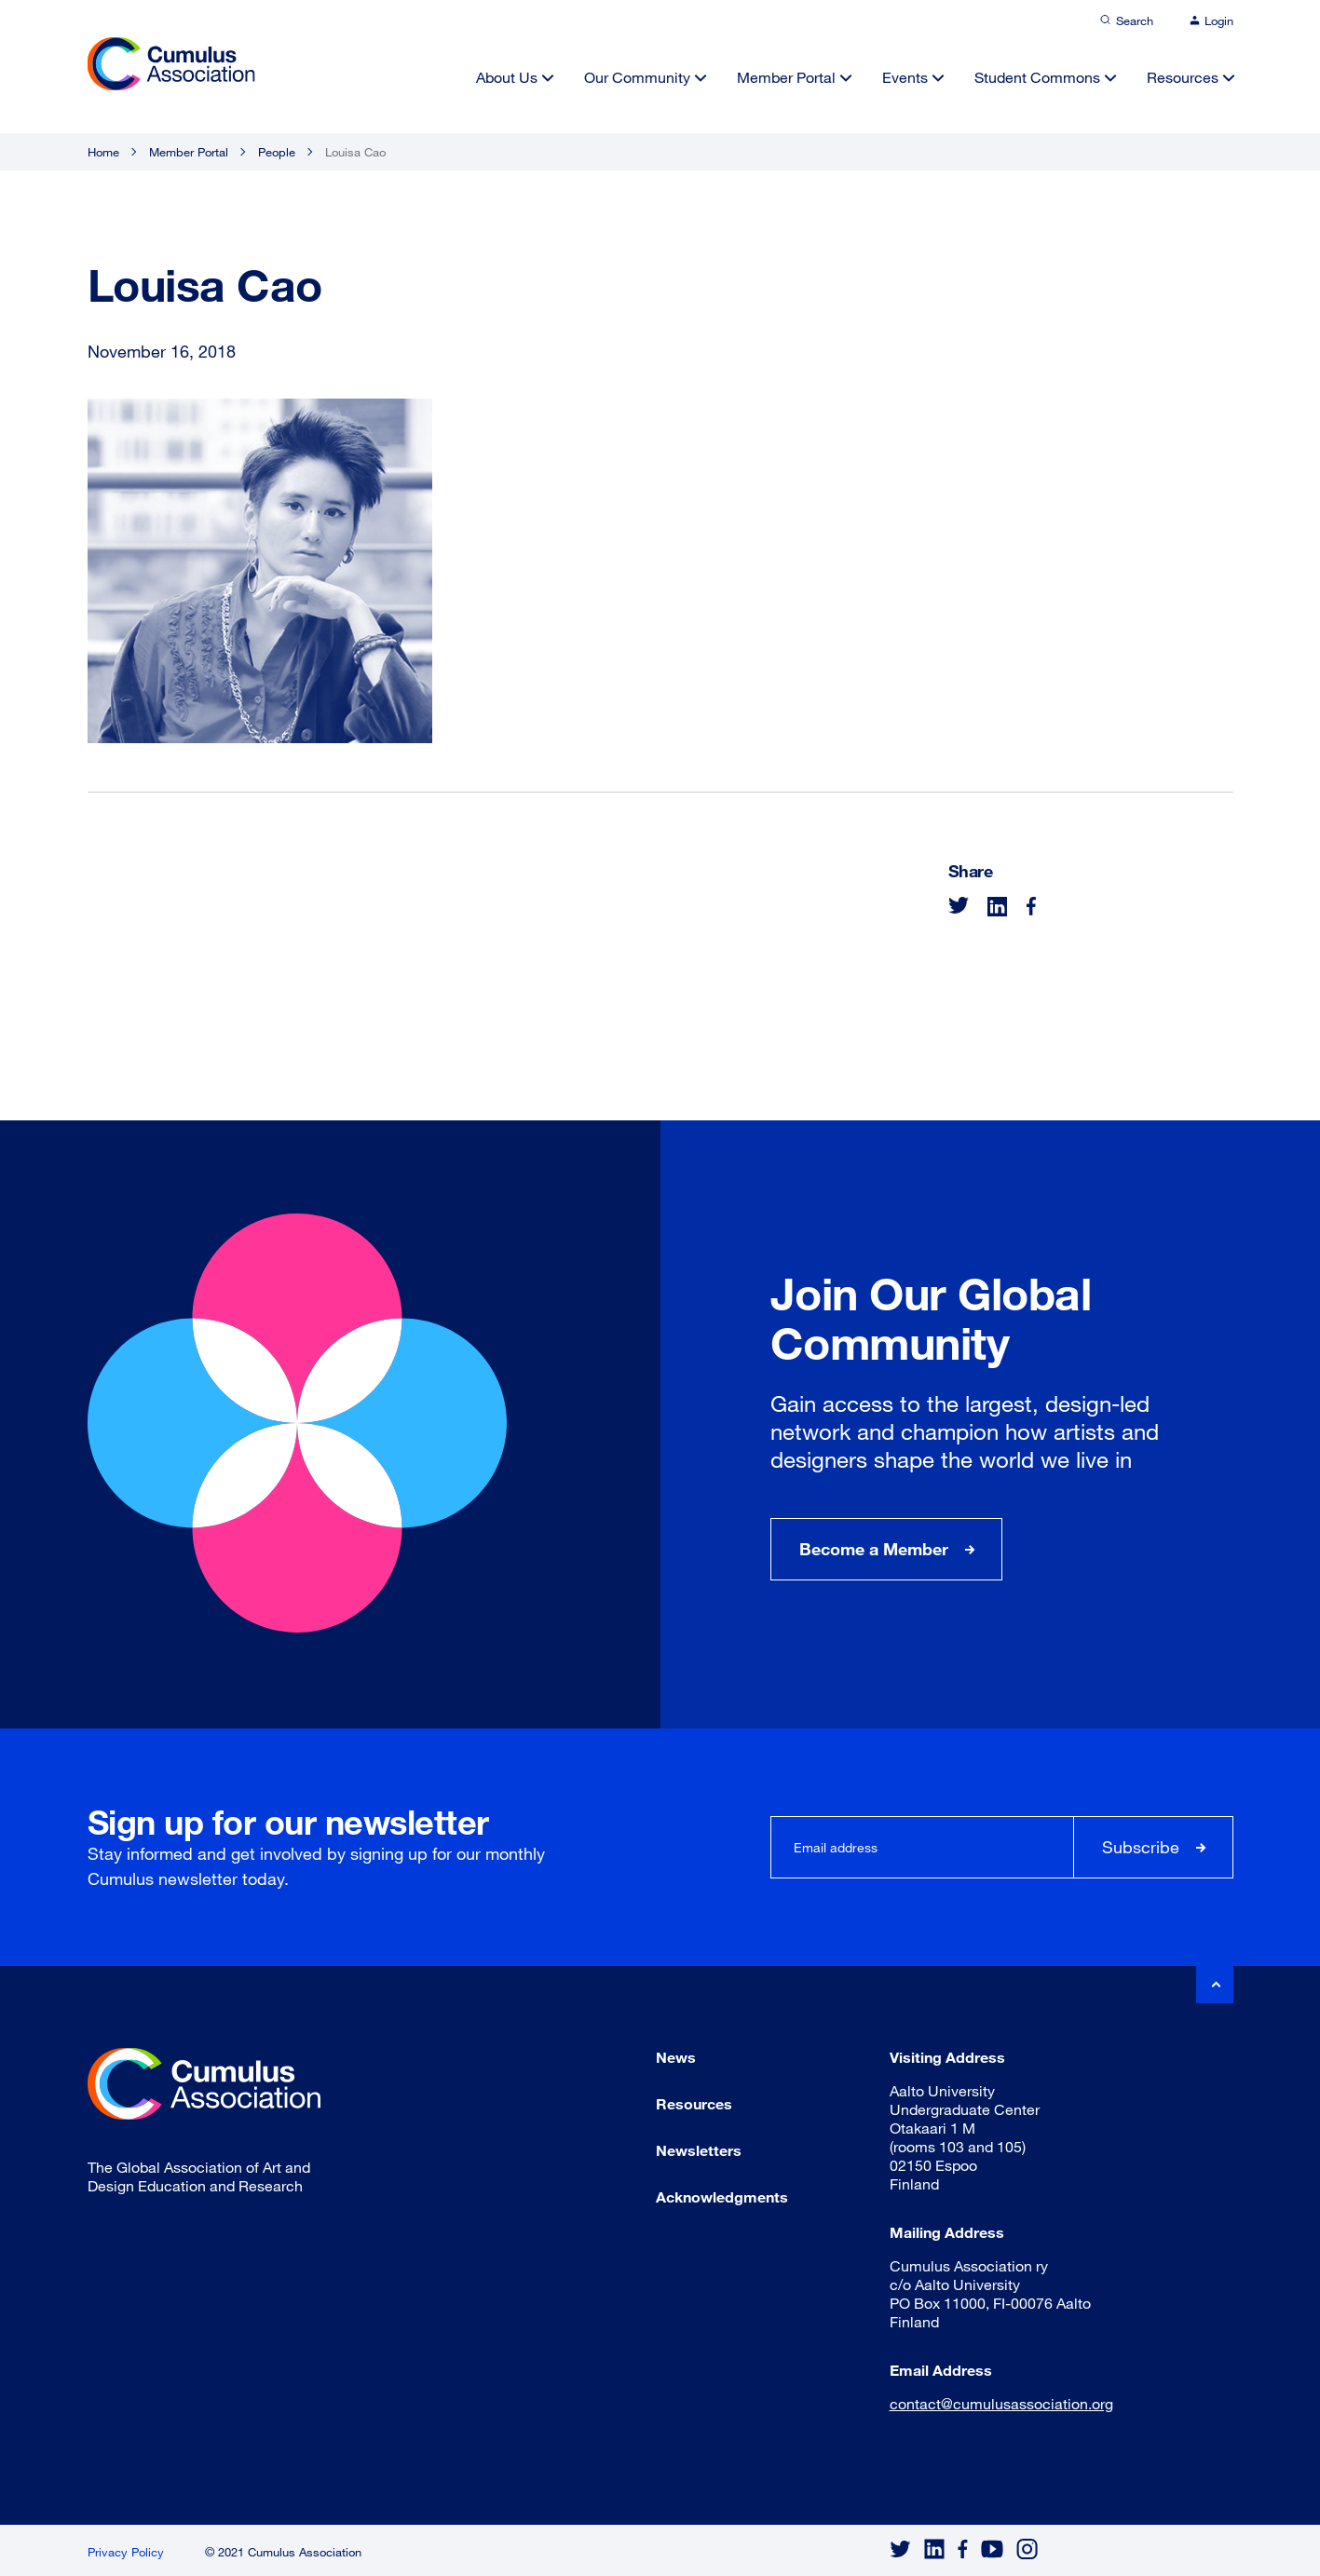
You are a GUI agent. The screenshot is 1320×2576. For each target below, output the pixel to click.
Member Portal (786, 77)
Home (103, 151)
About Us (507, 77)
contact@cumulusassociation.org (1001, 2403)
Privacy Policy (126, 2551)
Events (905, 77)
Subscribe (1140, 1847)
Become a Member (873, 1549)
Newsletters (699, 2150)
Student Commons (1037, 77)
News (676, 2057)
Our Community (637, 77)
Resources (1182, 77)
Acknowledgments (722, 2196)
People (276, 151)
